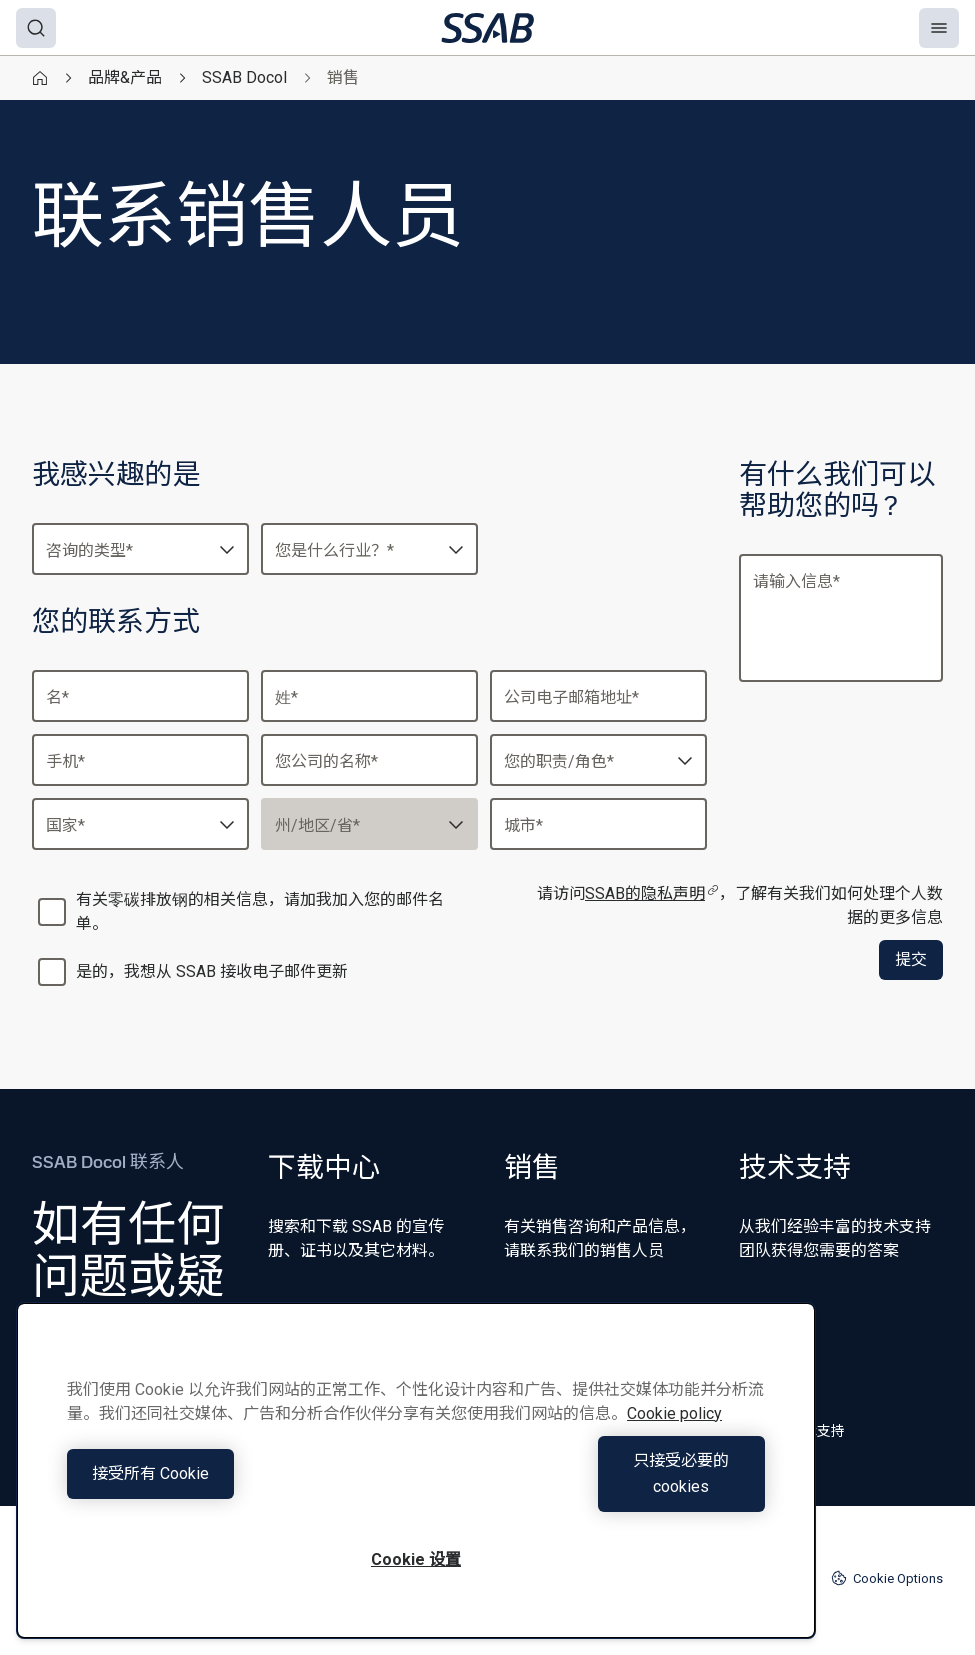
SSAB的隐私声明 (652, 893)
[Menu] (939, 28)
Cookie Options (887, 1578)
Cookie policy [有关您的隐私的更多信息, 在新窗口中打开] (674, 1439)
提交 (911, 959)
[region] (416, 1483)
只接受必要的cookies (596, 1486)
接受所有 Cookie (236, 1486)
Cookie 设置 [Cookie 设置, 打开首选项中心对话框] (416, 1559)
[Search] (36, 28)
